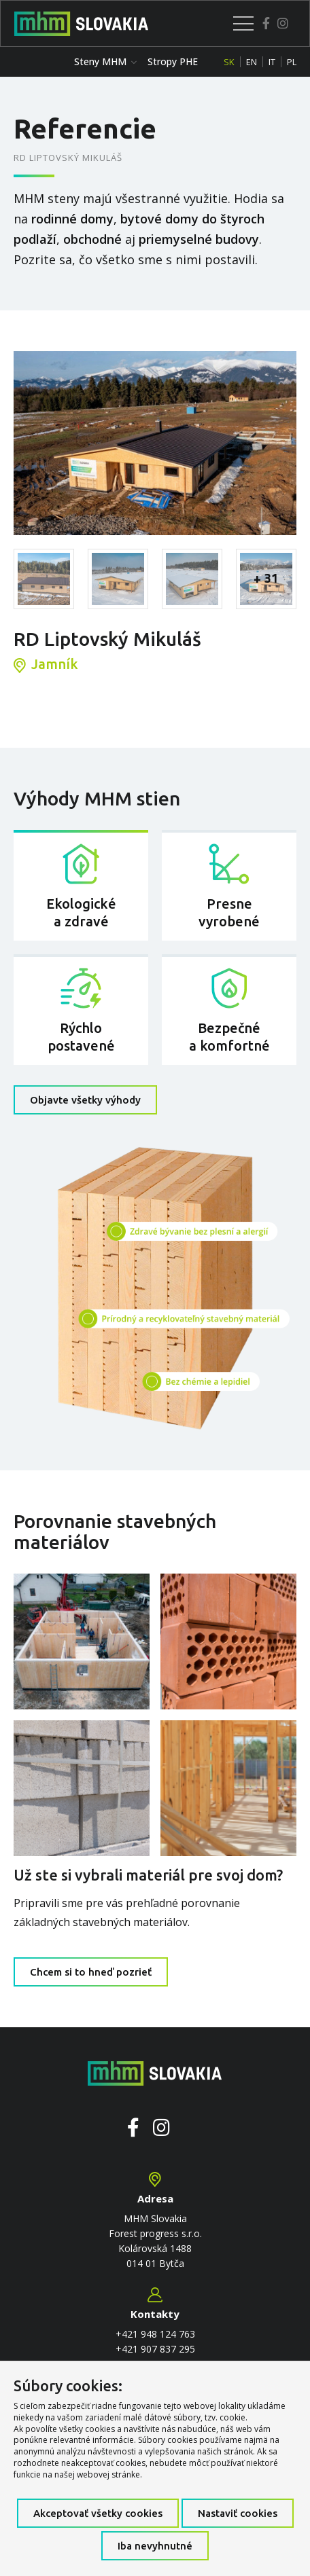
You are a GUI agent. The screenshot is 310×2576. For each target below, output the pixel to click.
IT (272, 62)
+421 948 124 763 (155, 2333)
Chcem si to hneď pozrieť (91, 1972)
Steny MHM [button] (105, 61)
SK (229, 62)
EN (251, 62)
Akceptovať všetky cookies (97, 2513)
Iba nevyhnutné (155, 2546)
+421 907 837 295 (155, 2348)
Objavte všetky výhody (85, 1100)
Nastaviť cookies (237, 2513)
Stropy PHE (173, 61)
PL (291, 62)
